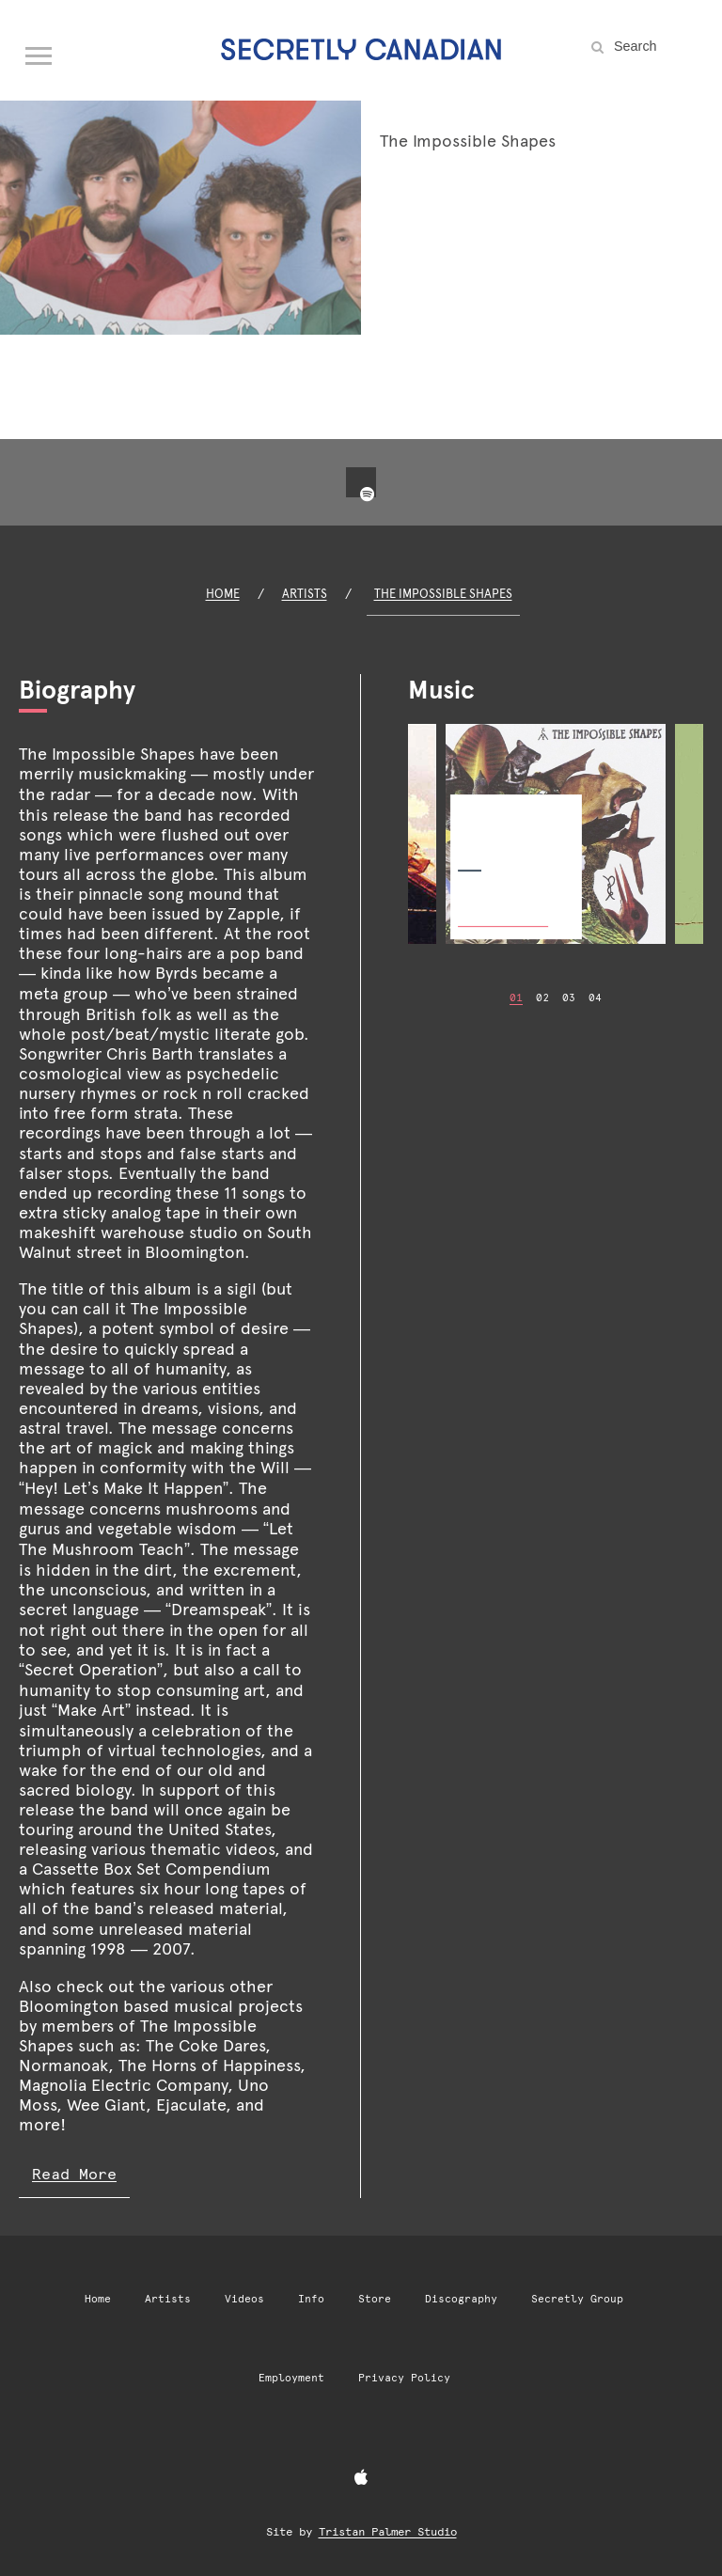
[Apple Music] (361, 2478)
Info (311, 2299)
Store (374, 2299)
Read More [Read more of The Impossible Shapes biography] (74, 2174)
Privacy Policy (404, 2378)
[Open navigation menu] (39, 51)
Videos (244, 2299)
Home (223, 594)
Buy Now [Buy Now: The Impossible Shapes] (503, 906)
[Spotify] (366, 494)
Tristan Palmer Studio (388, 2531)
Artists (304, 594)
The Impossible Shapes (443, 594)
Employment (291, 2378)
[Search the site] (656, 46)
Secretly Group (577, 2299)
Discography (461, 2299)
